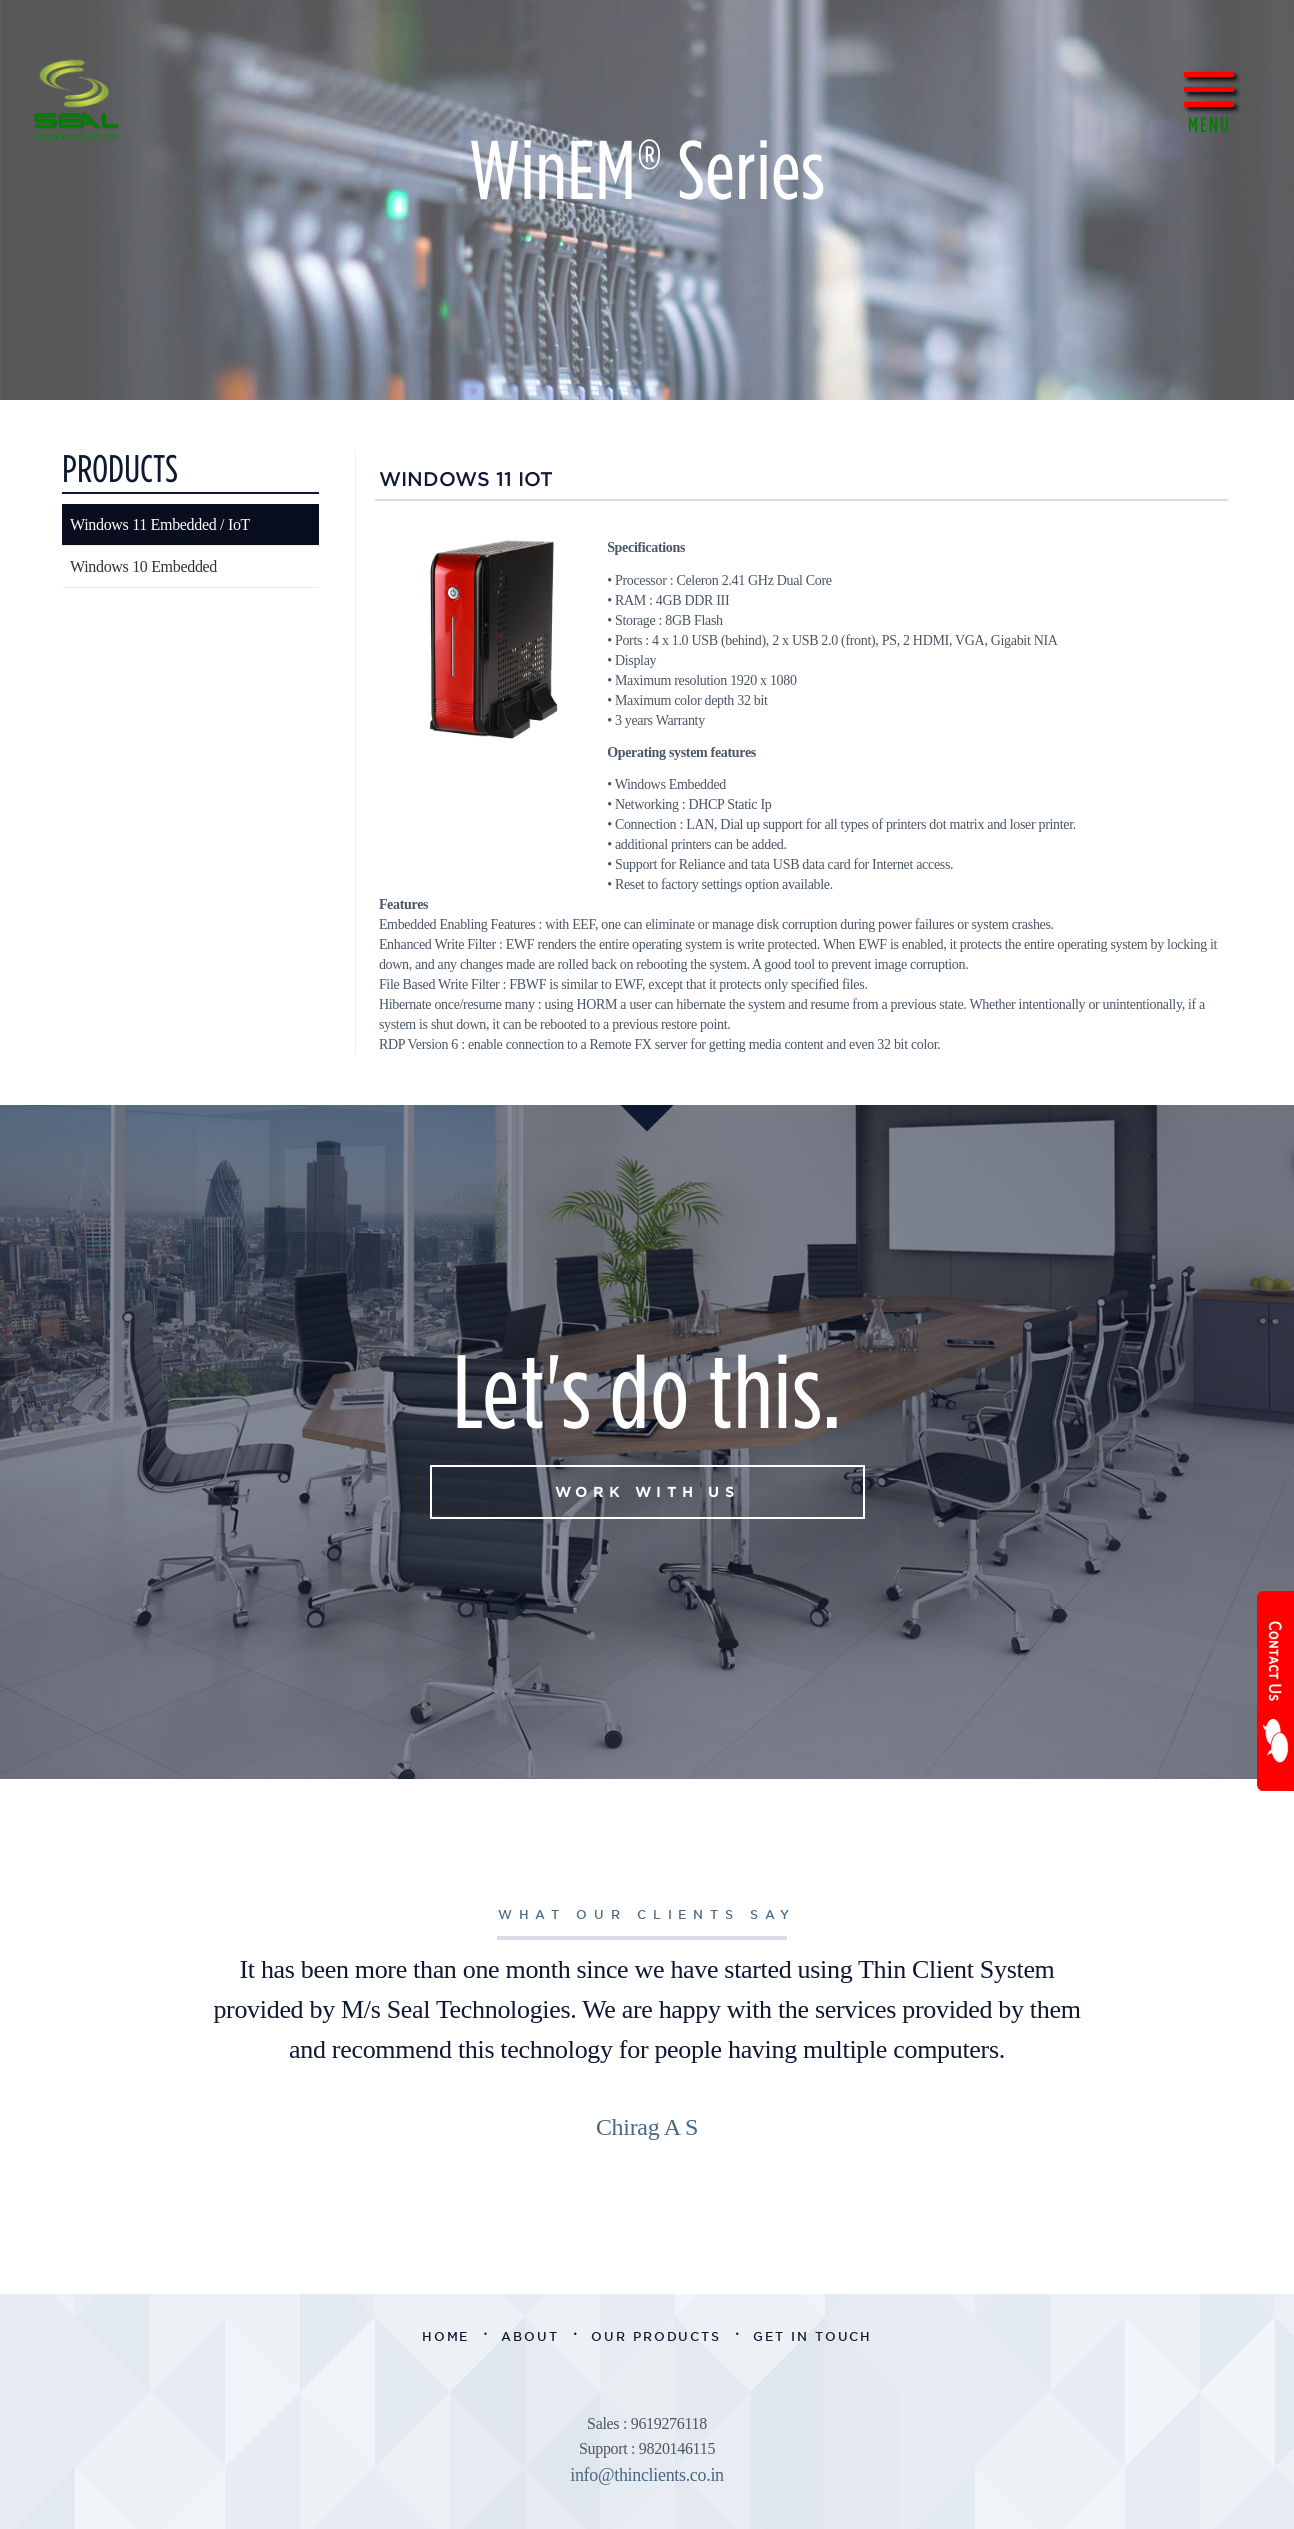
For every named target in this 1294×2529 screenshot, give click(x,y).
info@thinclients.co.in (647, 2475)
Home (446, 2336)
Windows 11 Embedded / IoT (160, 524)
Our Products (656, 2336)
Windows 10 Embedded (143, 566)
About (530, 2336)
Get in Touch (812, 2336)
